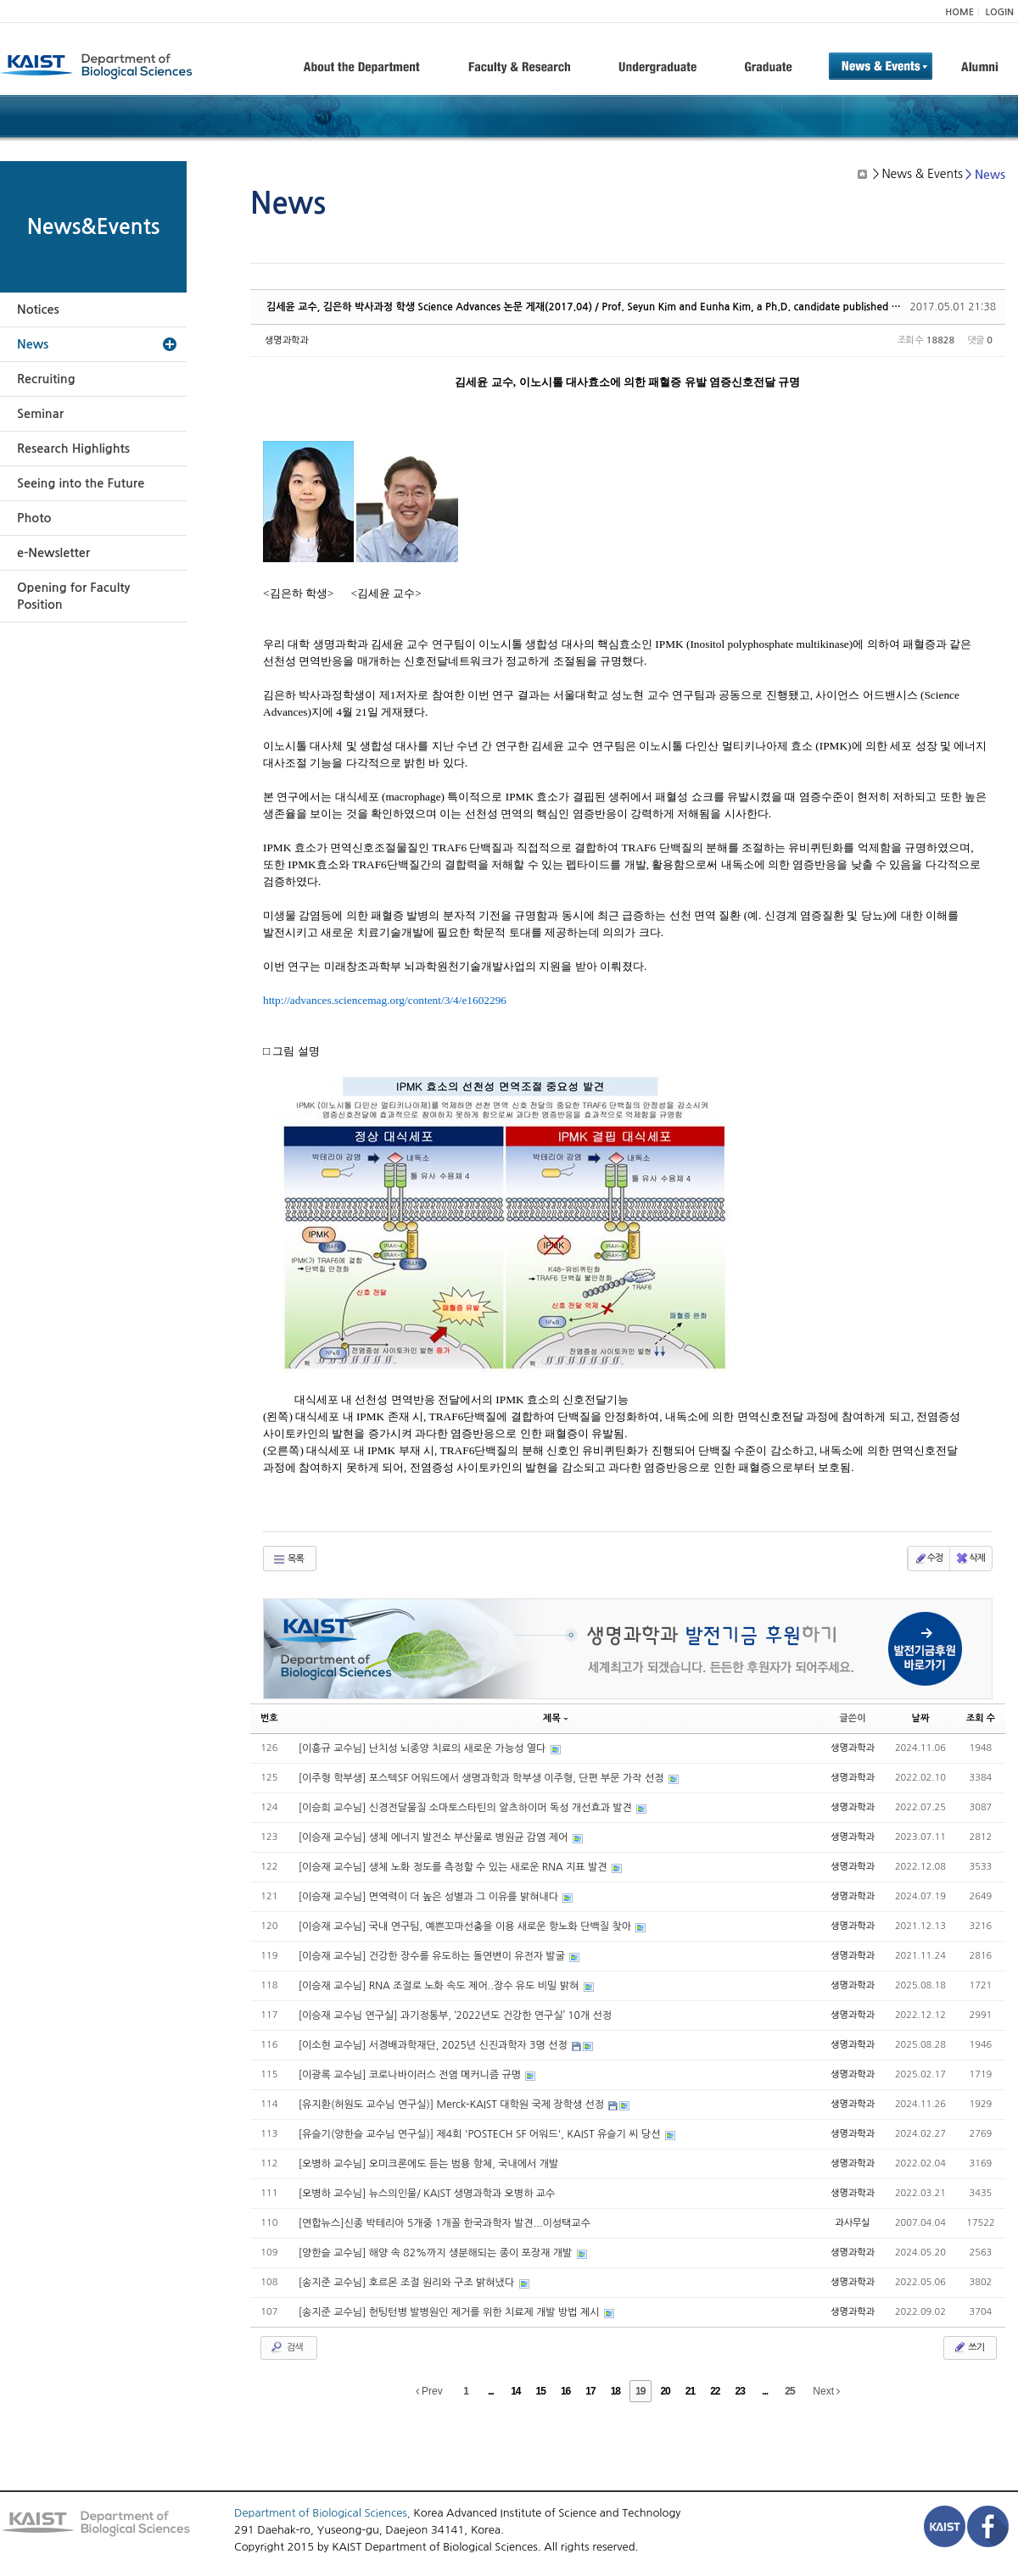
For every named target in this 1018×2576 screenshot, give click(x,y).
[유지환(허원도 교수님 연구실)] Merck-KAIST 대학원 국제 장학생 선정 (453, 2104)
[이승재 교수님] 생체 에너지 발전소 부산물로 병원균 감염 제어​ (435, 1837)
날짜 (921, 1718)
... (491, 2391)
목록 (288, 1559)
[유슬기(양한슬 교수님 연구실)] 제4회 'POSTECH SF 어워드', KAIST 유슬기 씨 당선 (481, 2134)
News (32, 344)
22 (714, 2391)
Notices (38, 309)
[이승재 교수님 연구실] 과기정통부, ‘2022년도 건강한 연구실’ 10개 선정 (455, 2015)
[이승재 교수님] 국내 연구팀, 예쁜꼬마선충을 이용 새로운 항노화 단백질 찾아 (467, 1926)
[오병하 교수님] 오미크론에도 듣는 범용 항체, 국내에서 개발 (429, 2164)
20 (664, 2391)
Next (826, 2391)
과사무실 (852, 2223)
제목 (555, 1718)
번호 (269, 1718)
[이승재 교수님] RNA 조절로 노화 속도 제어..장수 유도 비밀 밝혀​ (440, 1986)
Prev (429, 2391)
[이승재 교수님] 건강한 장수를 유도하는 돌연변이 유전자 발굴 (433, 1956)
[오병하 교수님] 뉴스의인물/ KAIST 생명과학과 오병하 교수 (427, 2193)
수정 (928, 1558)
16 (565, 2391)
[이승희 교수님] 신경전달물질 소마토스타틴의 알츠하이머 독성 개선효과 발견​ (467, 1808)
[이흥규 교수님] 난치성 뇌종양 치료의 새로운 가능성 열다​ (424, 1748)
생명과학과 (287, 340)
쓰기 (968, 2347)
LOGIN (1000, 12)
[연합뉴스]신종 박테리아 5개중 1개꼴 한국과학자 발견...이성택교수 (444, 2223)
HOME (959, 12)
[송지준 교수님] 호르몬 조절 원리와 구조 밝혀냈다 (408, 2283)
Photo (34, 518)
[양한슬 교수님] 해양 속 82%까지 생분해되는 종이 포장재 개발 (437, 2253)
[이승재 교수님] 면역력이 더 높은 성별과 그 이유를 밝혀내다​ (430, 1897)
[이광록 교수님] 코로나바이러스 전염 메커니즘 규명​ (411, 2075)
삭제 (970, 1558)
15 (540, 2391)
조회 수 (980, 1718)
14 (515, 2391)
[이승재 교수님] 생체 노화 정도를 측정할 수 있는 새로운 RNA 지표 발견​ (454, 1867)
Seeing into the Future (80, 483)
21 (690, 2391)
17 (590, 2391)
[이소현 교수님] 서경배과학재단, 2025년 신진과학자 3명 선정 (434, 2045)
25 (789, 2391)
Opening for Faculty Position (73, 596)
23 (740, 2391)
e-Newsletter (53, 553)
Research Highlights (73, 448)
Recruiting (46, 379)
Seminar (40, 414)
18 (615, 2391)
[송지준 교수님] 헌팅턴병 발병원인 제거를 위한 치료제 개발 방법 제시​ (450, 2312)
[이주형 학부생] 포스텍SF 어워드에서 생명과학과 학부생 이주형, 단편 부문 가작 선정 (483, 1778)
